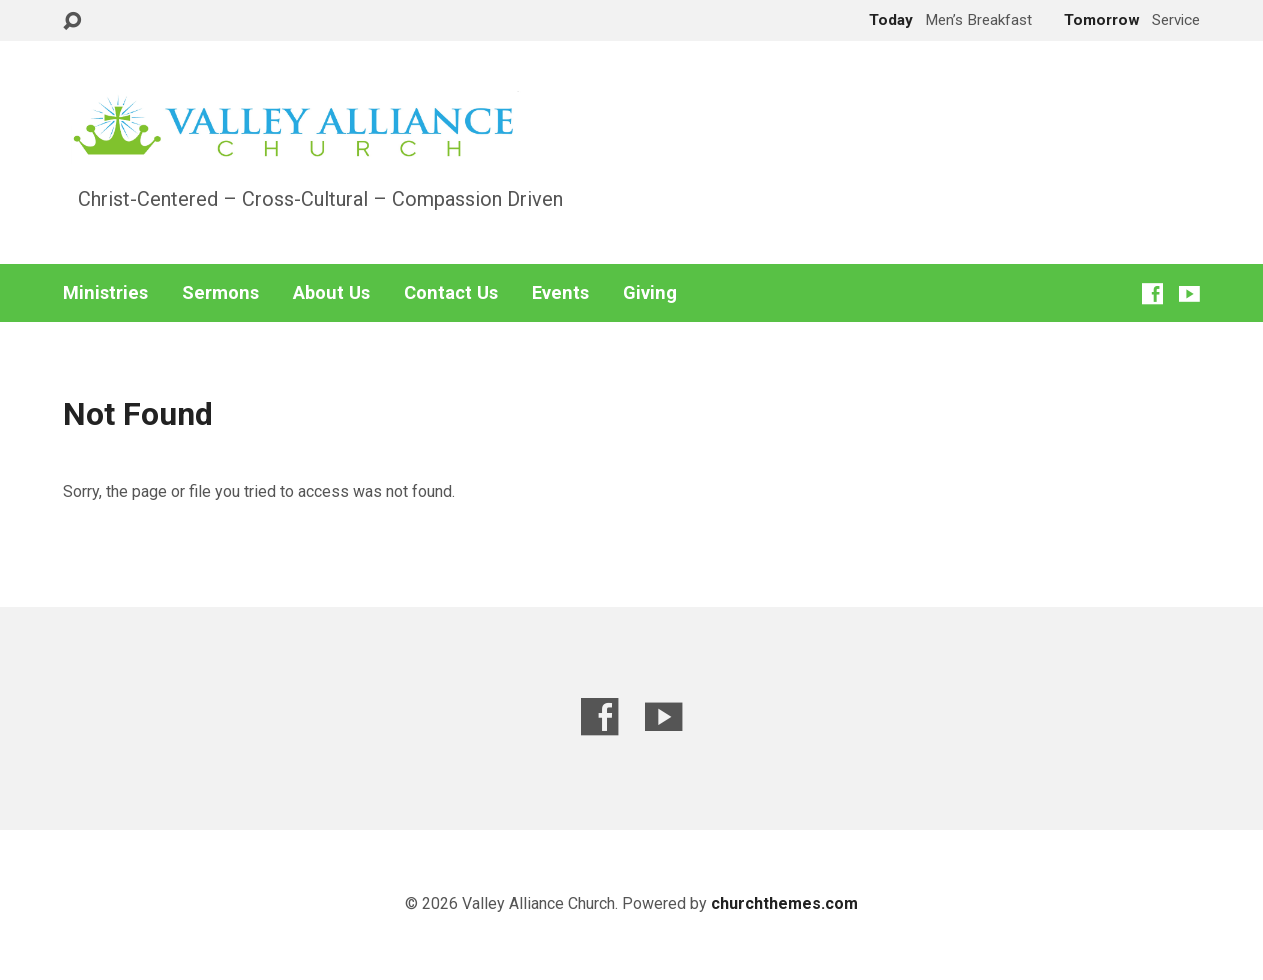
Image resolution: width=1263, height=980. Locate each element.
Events (560, 293)
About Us (331, 293)
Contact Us (451, 293)
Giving (650, 293)
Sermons (220, 293)
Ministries (105, 293)
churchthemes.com (784, 903)
